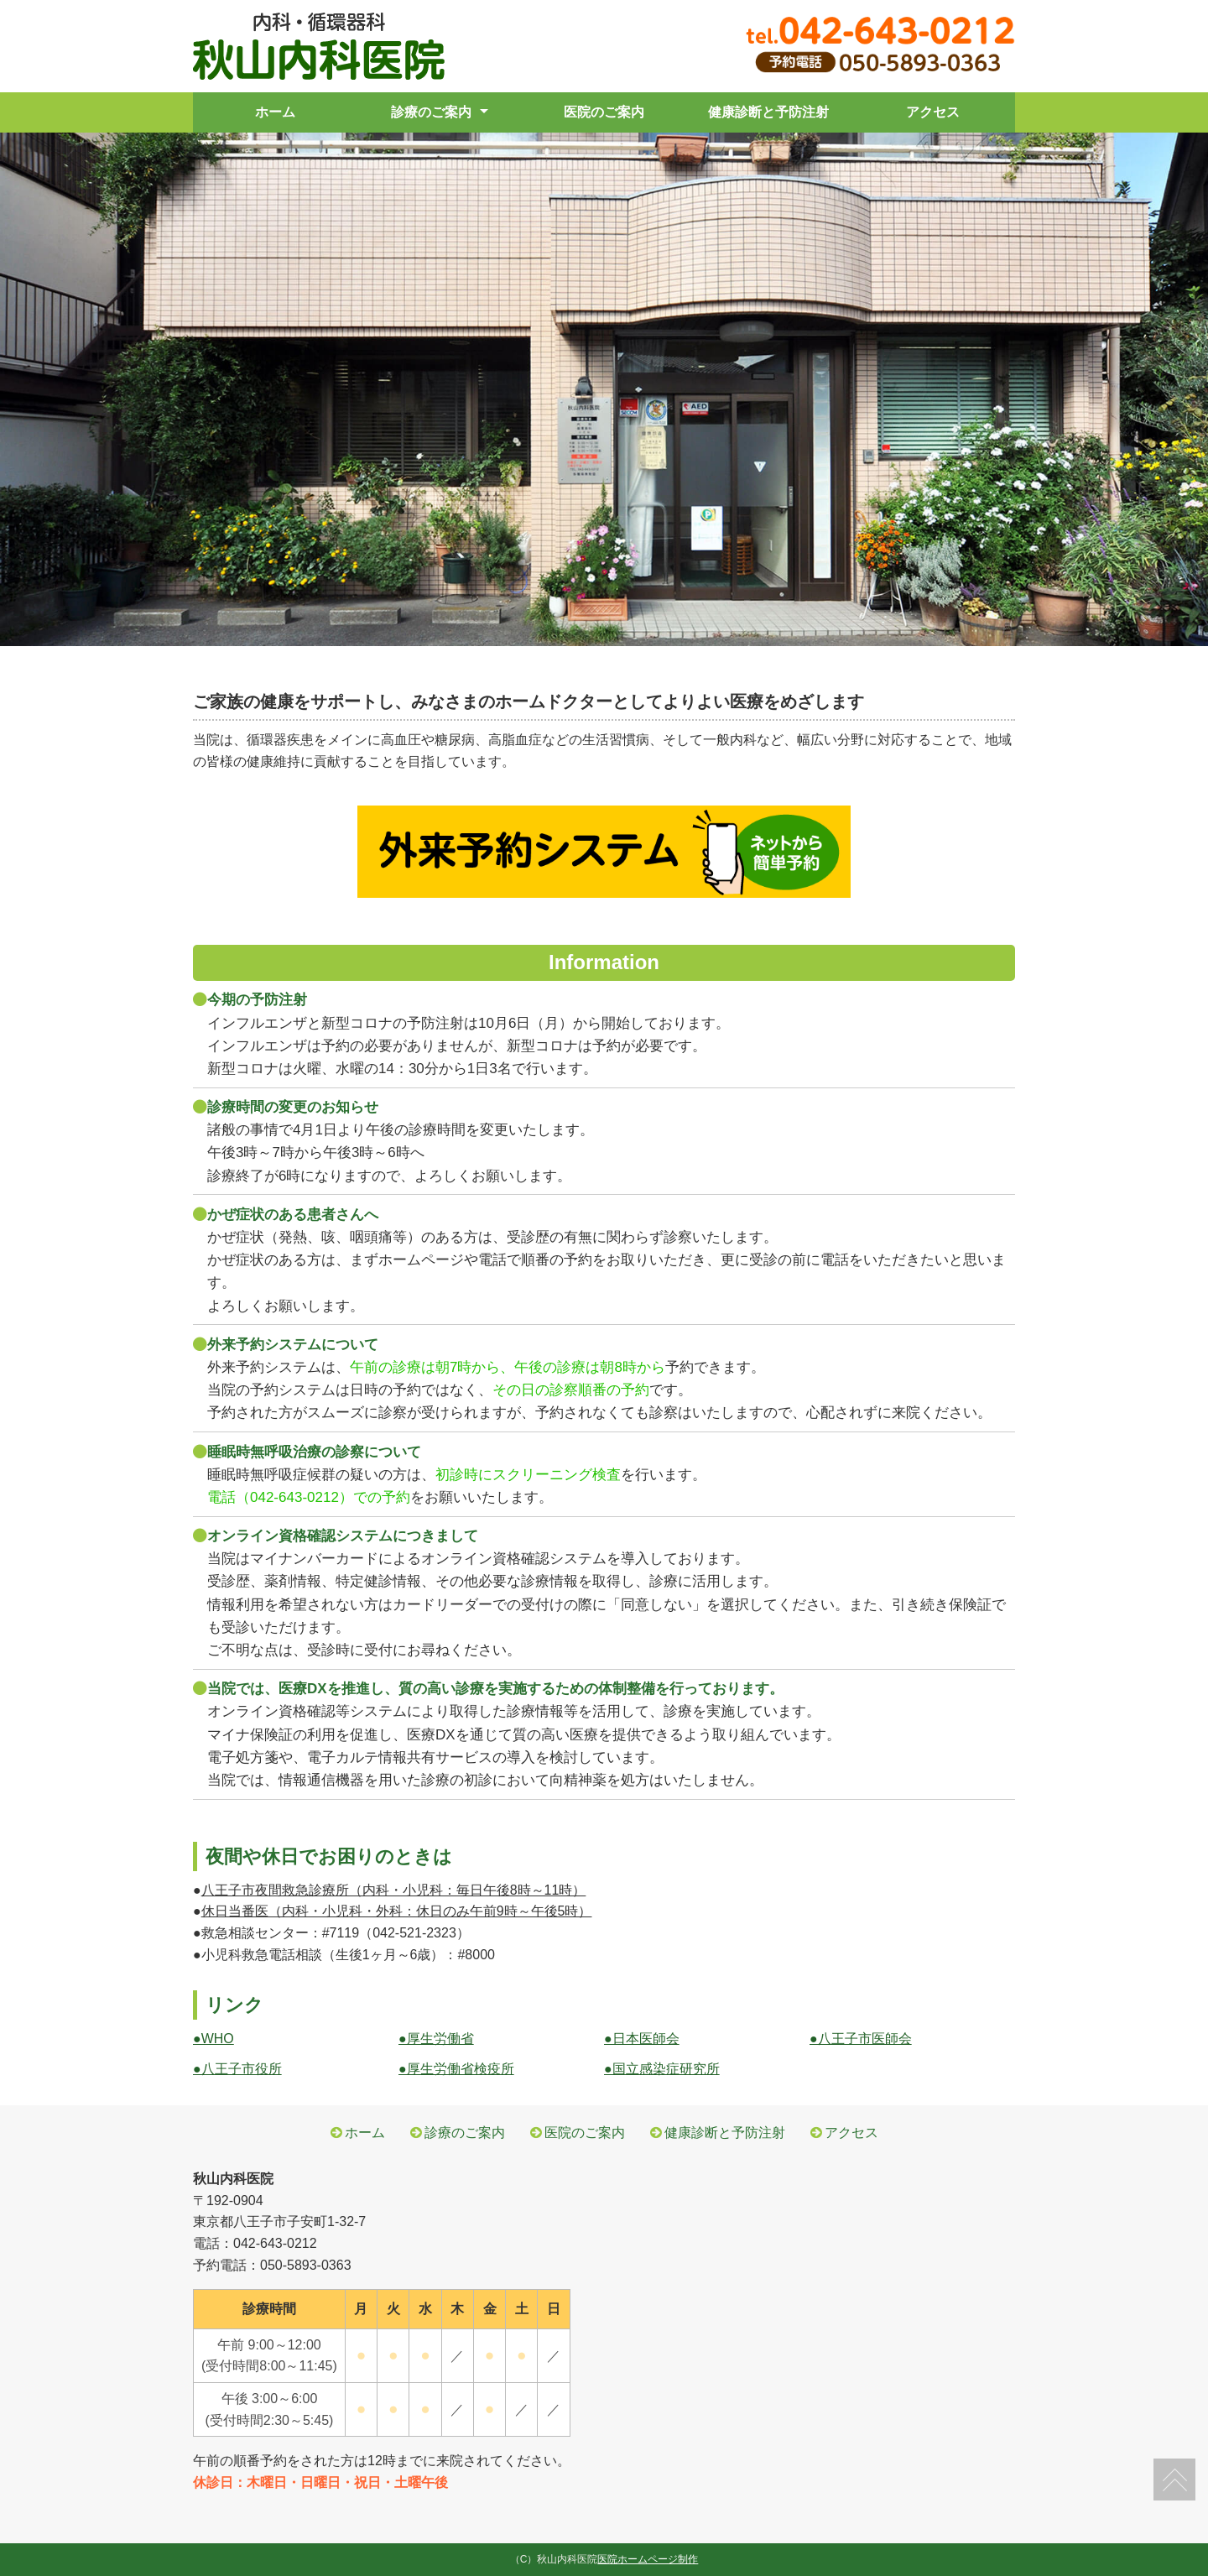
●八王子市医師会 (861, 2038)
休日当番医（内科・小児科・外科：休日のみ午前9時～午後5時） (396, 1911)
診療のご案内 (431, 112)
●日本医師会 (642, 2038)
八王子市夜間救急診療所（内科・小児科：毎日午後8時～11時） (393, 1890)
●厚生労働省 (436, 2038)
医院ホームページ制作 (647, 2559)
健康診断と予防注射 (768, 112)
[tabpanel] (604, 389)
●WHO (213, 2038)
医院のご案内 (604, 112)
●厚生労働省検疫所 (456, 2069)
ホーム (275, 112)
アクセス (933, 112)
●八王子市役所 (237, 2069)
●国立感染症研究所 (662, 2069)
